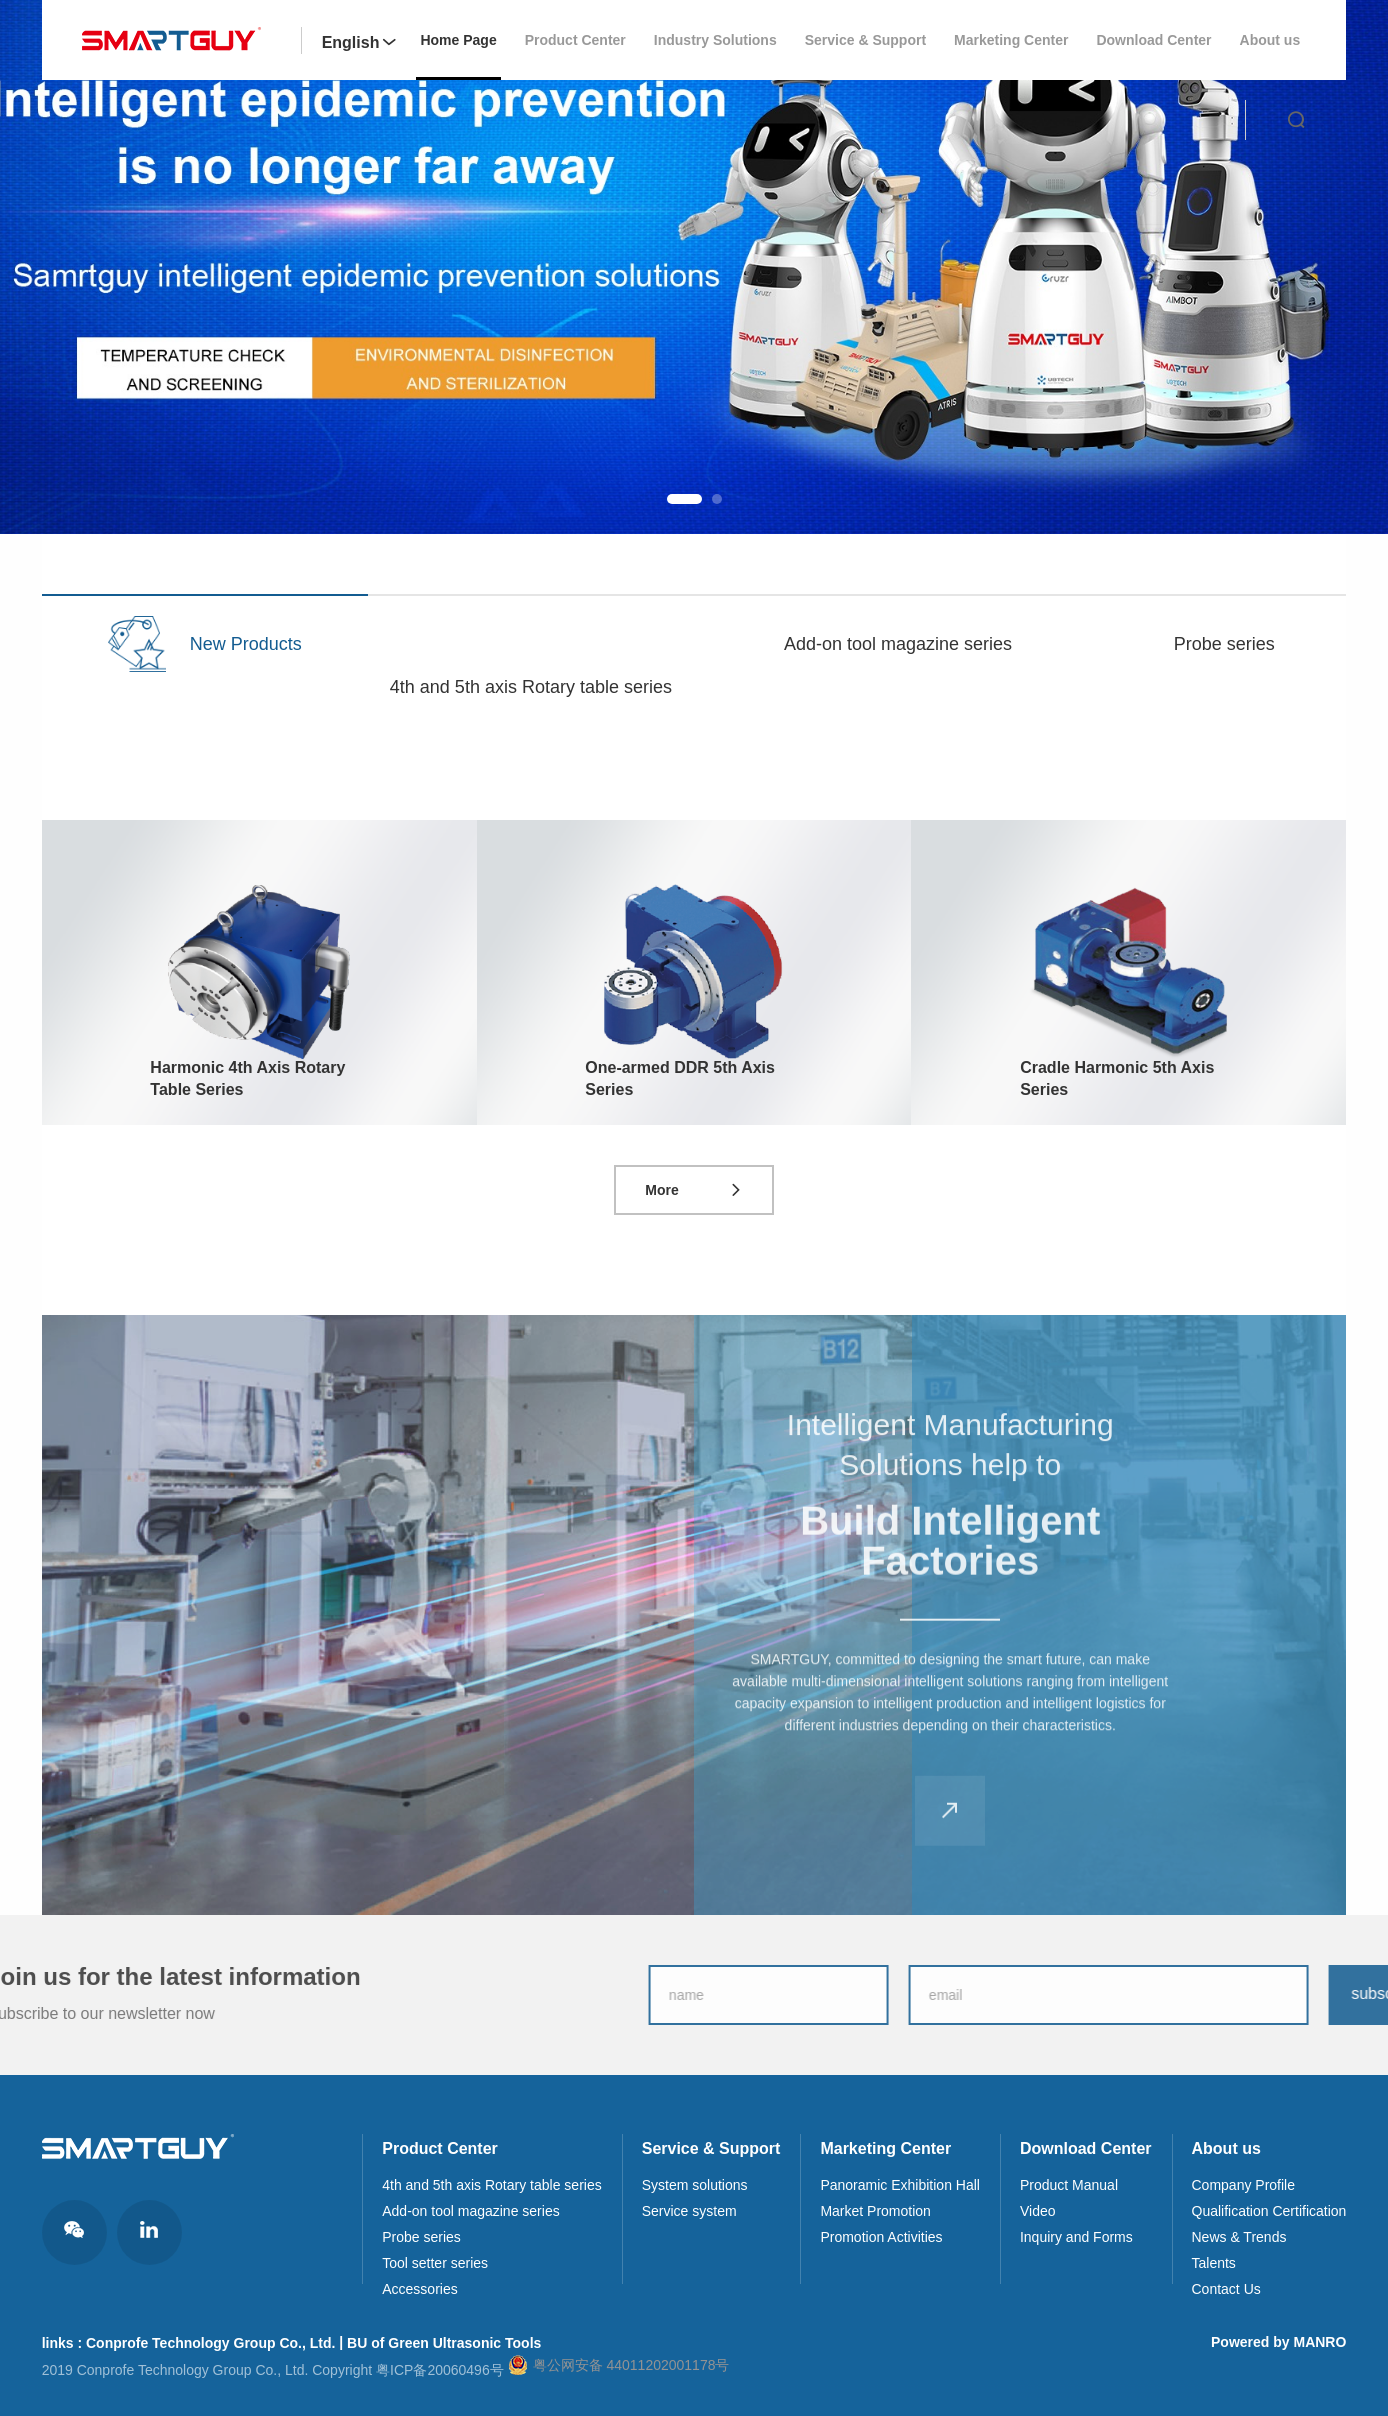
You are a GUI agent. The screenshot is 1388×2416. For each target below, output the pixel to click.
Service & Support (865, 40)
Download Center (1153, 40)
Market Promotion (875, 2211)
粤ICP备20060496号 (440, 2370)
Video (1038, 2211)
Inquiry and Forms (1076, 2237)
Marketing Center (1011, 40)
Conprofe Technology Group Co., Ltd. (210, 2343)
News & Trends (1239, 2237)
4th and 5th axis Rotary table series (491, 2185)
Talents (1214, 2263)
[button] (684, 499)
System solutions (695, 2185)
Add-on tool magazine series (470, 2211)
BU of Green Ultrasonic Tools (444, 2343)
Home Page (458, 40)
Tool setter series (435, 2263)
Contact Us (1226, 2289)
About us (1270, 40)
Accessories (419, 2289)
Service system (689, 2211)
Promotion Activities (881, 2237)
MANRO (1319, 2342)
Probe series (421, 2237)
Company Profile (1244, 2185)
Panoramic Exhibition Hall (900, 2185)
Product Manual (1069, 2185)
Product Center (575, 40)
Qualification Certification (1269, 2211)
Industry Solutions (715, 40)
